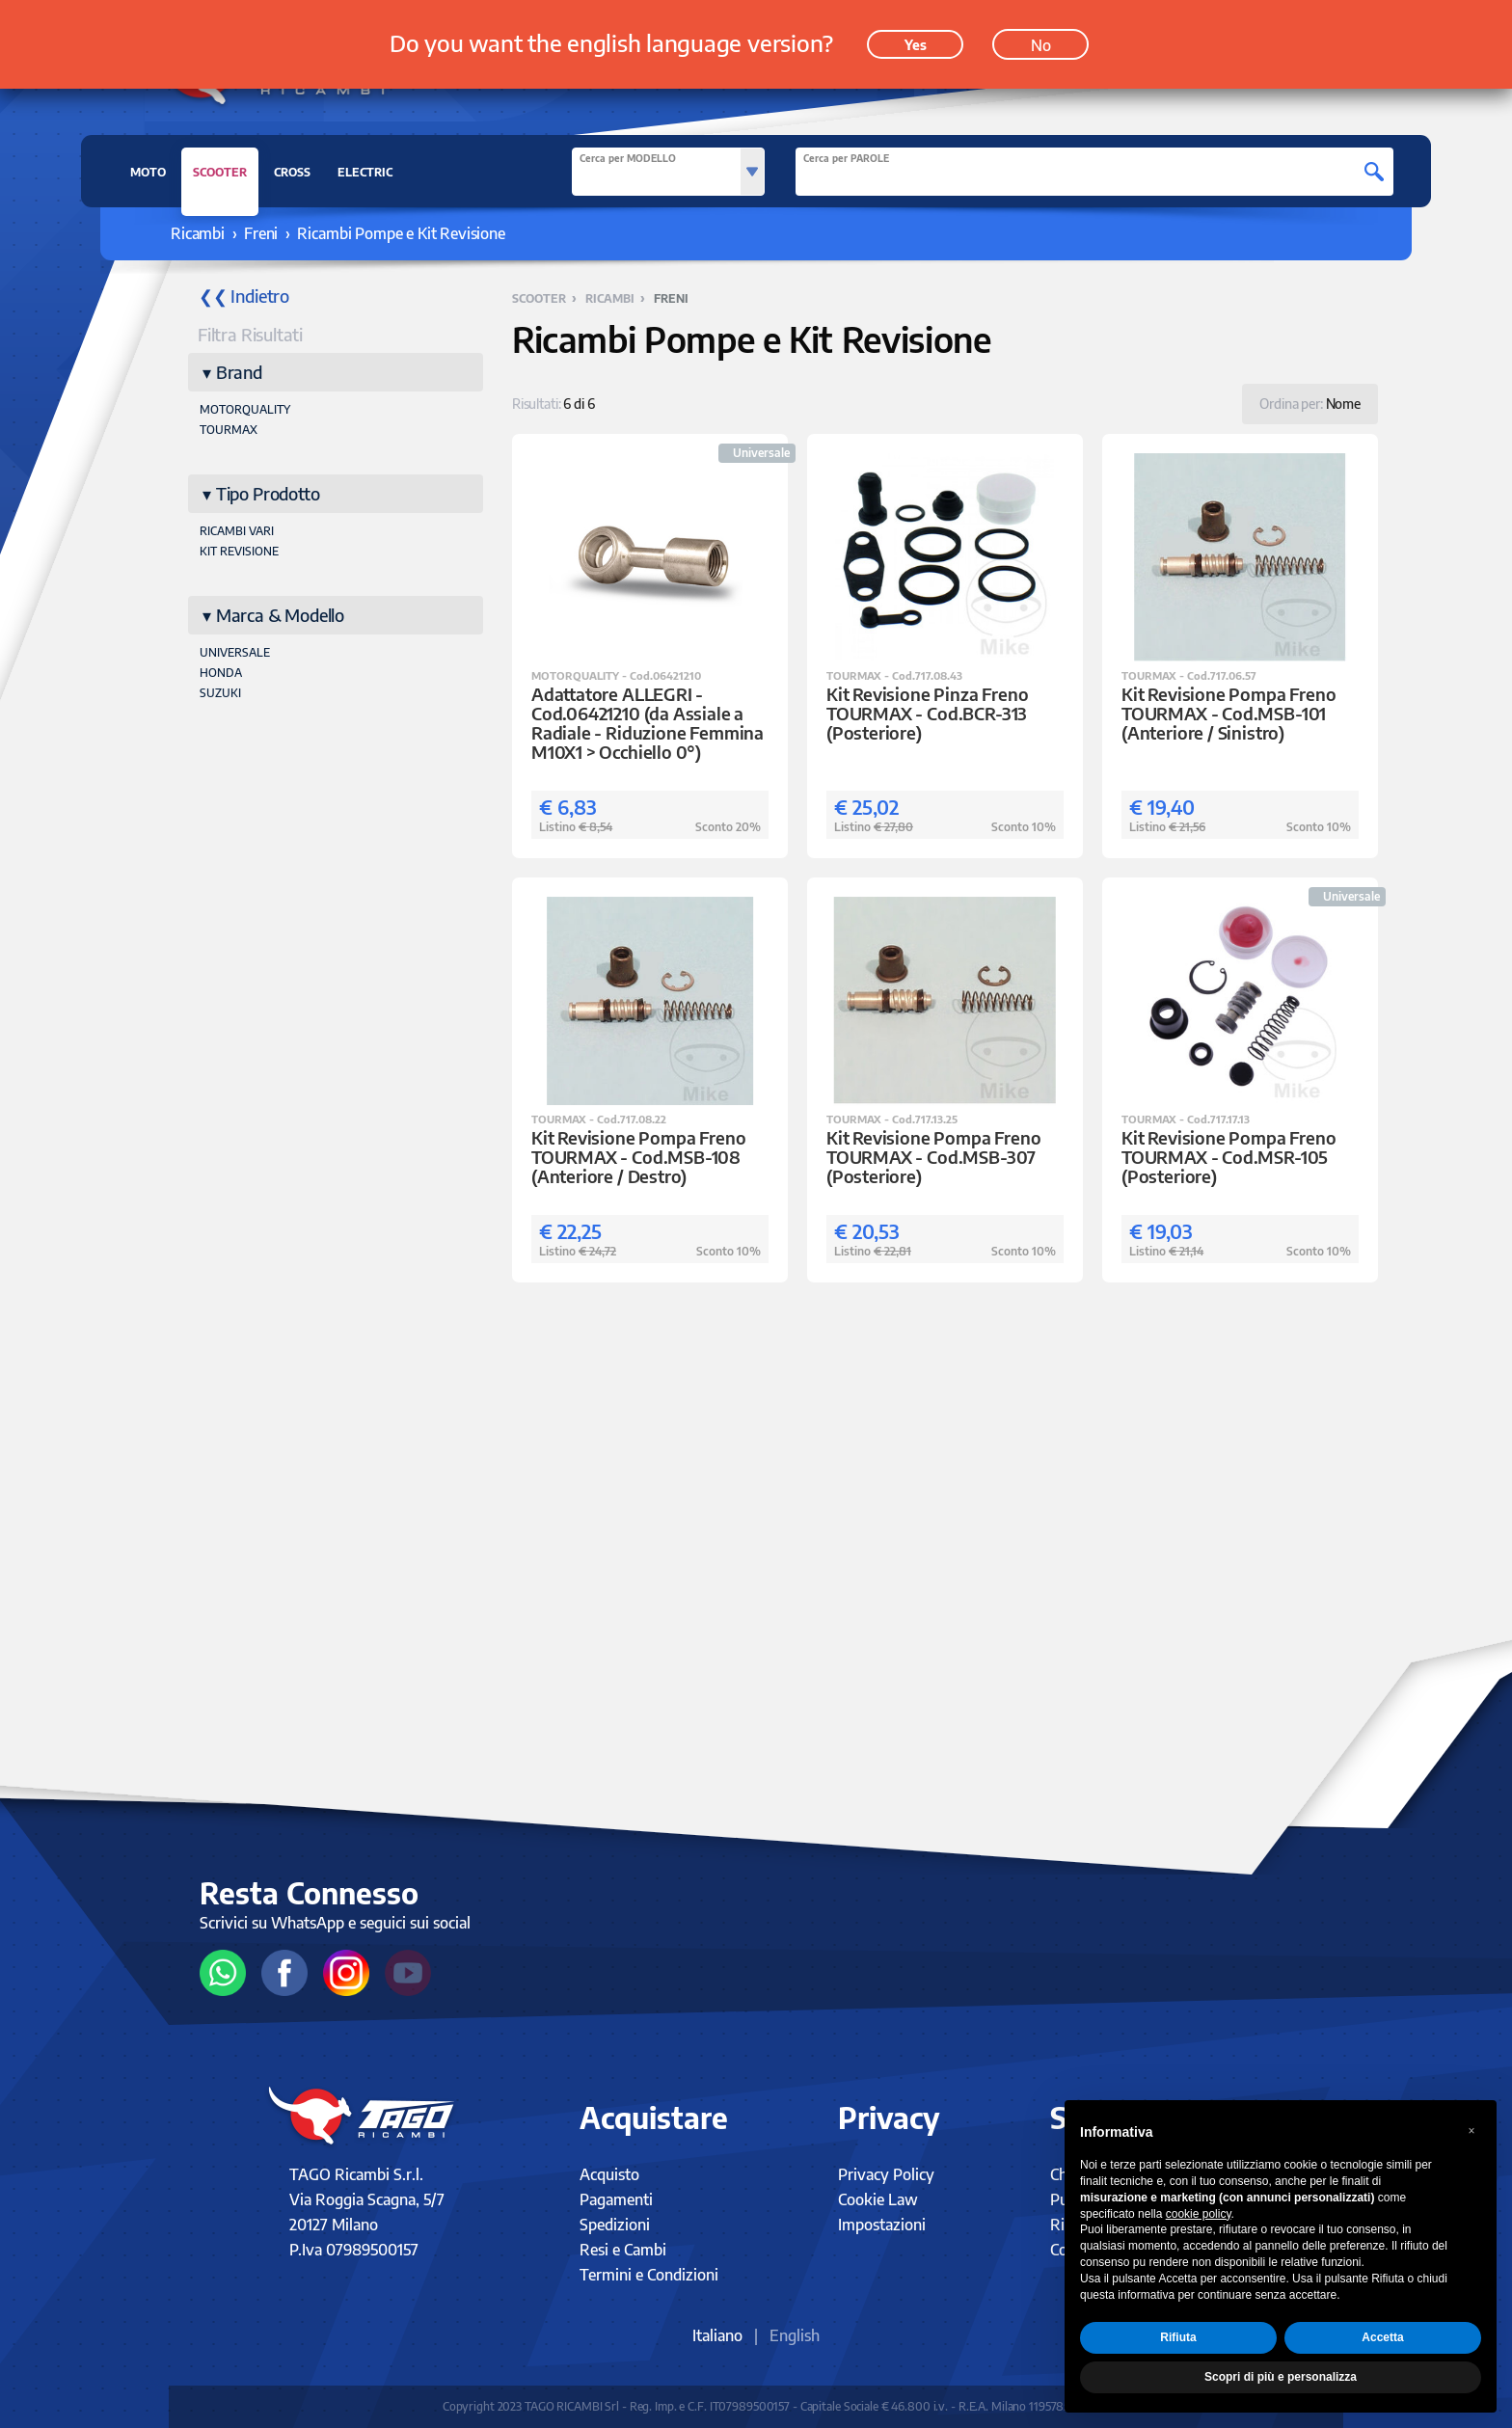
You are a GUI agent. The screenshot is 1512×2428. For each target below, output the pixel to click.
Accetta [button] (1382, 2337)
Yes (915, 40)
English (795, 2335)
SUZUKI (220, 693)
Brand (239, 372)
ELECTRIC (365, 172)
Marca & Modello (280, 615)
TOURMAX (228, 429)
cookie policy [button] (1198, 2214)
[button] (1471, 2131)
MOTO (148, 172)
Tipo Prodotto (268, 493)
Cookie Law (878, 2199)
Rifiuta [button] (1178, 2337)
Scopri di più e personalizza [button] (1280, 2377)
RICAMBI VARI (237, 531)
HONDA (221, 672)
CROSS (292, 172)
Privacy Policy (886, 2174)
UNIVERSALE (235, 652)
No (1041, 40)
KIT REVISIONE (239, 551)
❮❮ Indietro (244, 295)
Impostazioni (882, 2224)
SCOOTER (219, 177)
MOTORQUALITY (245, 409)
